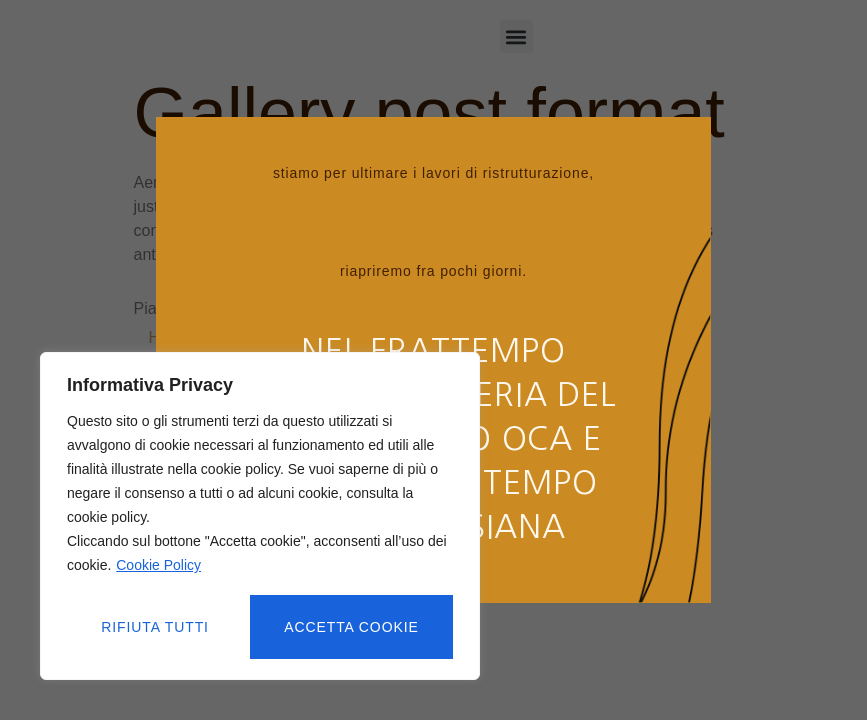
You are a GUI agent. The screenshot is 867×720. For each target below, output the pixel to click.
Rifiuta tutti (155, 627)
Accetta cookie (352, 627)
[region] (260, 517)
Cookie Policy (158, 567)
